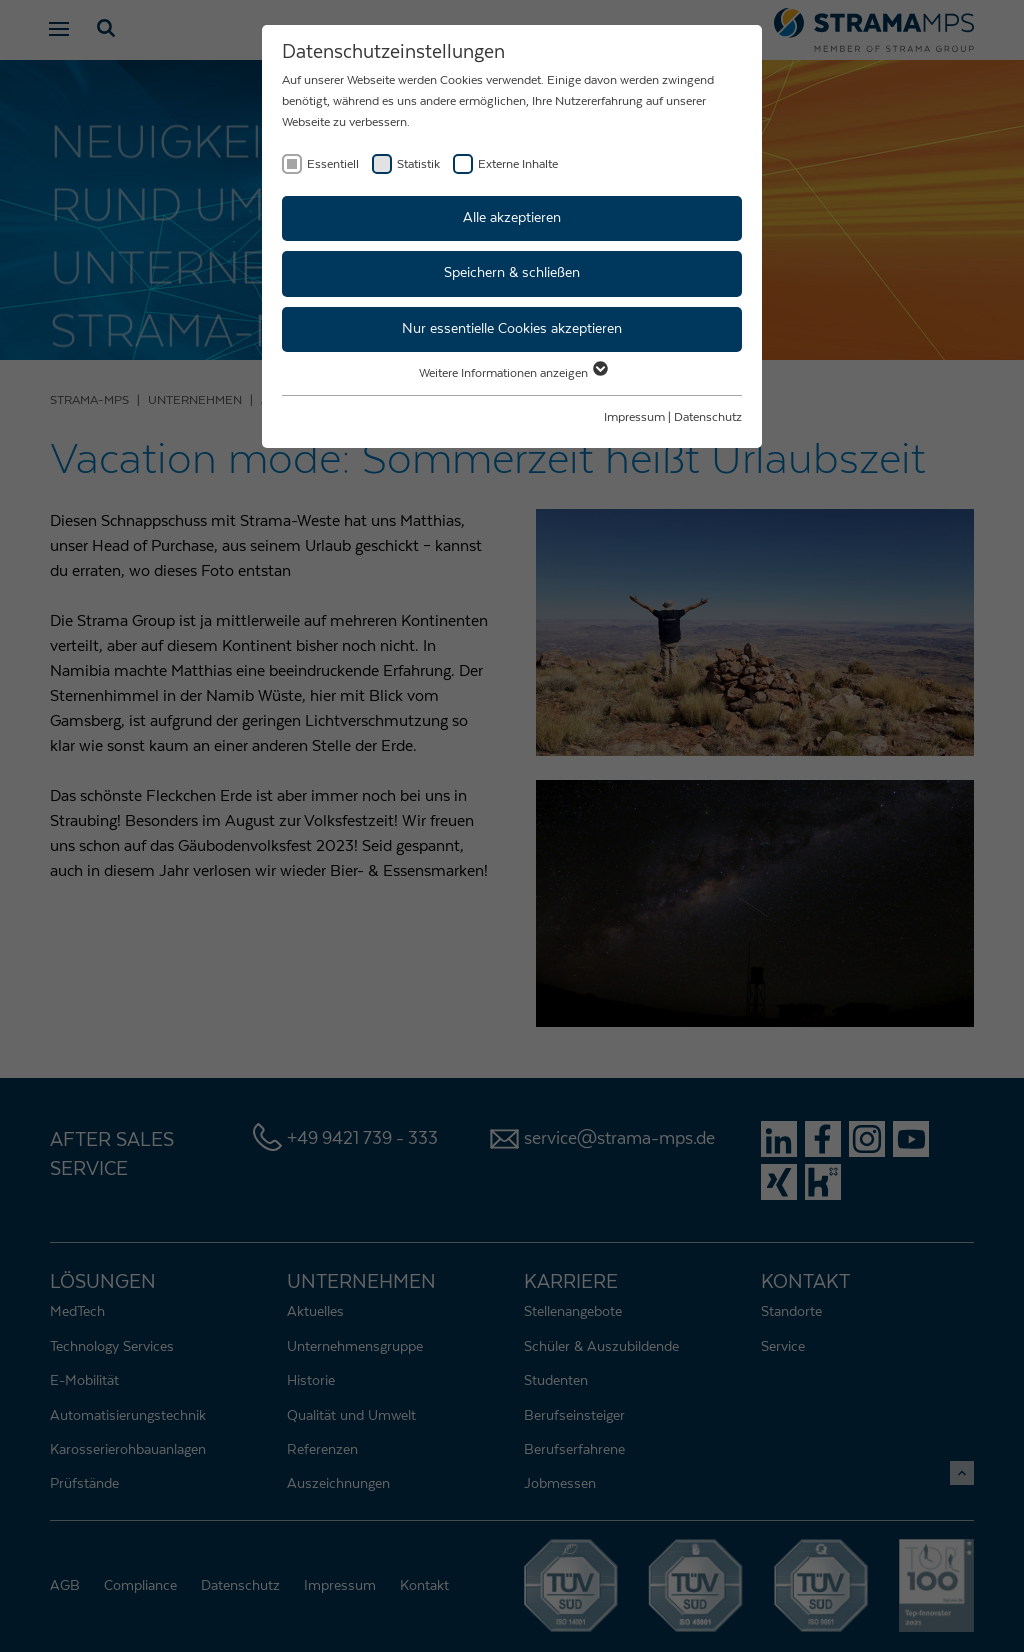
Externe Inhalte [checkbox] (518, 164)
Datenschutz (708, 417)
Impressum (634, 417)
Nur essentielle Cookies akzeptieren (512, 329)
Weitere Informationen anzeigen (512, 373)
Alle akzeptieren (512, 218)
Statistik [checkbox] (418, 164)
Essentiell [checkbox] (333, 164)
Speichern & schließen (512, 273)
